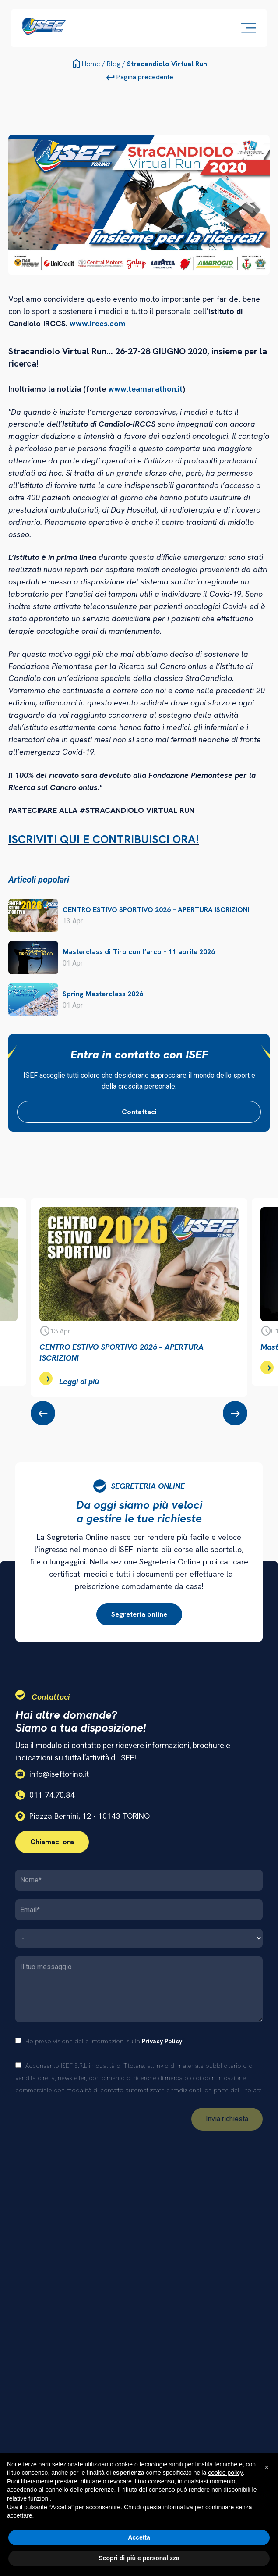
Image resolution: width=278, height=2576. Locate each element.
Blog (113, 63)
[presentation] (43, 1413)
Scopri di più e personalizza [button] (139, 2558)
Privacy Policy (162, 2041)
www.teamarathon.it (145, 389)
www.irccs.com (98, 323)
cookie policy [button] (225, 2472)
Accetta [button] (139, 2537)
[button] (267, 2467)
